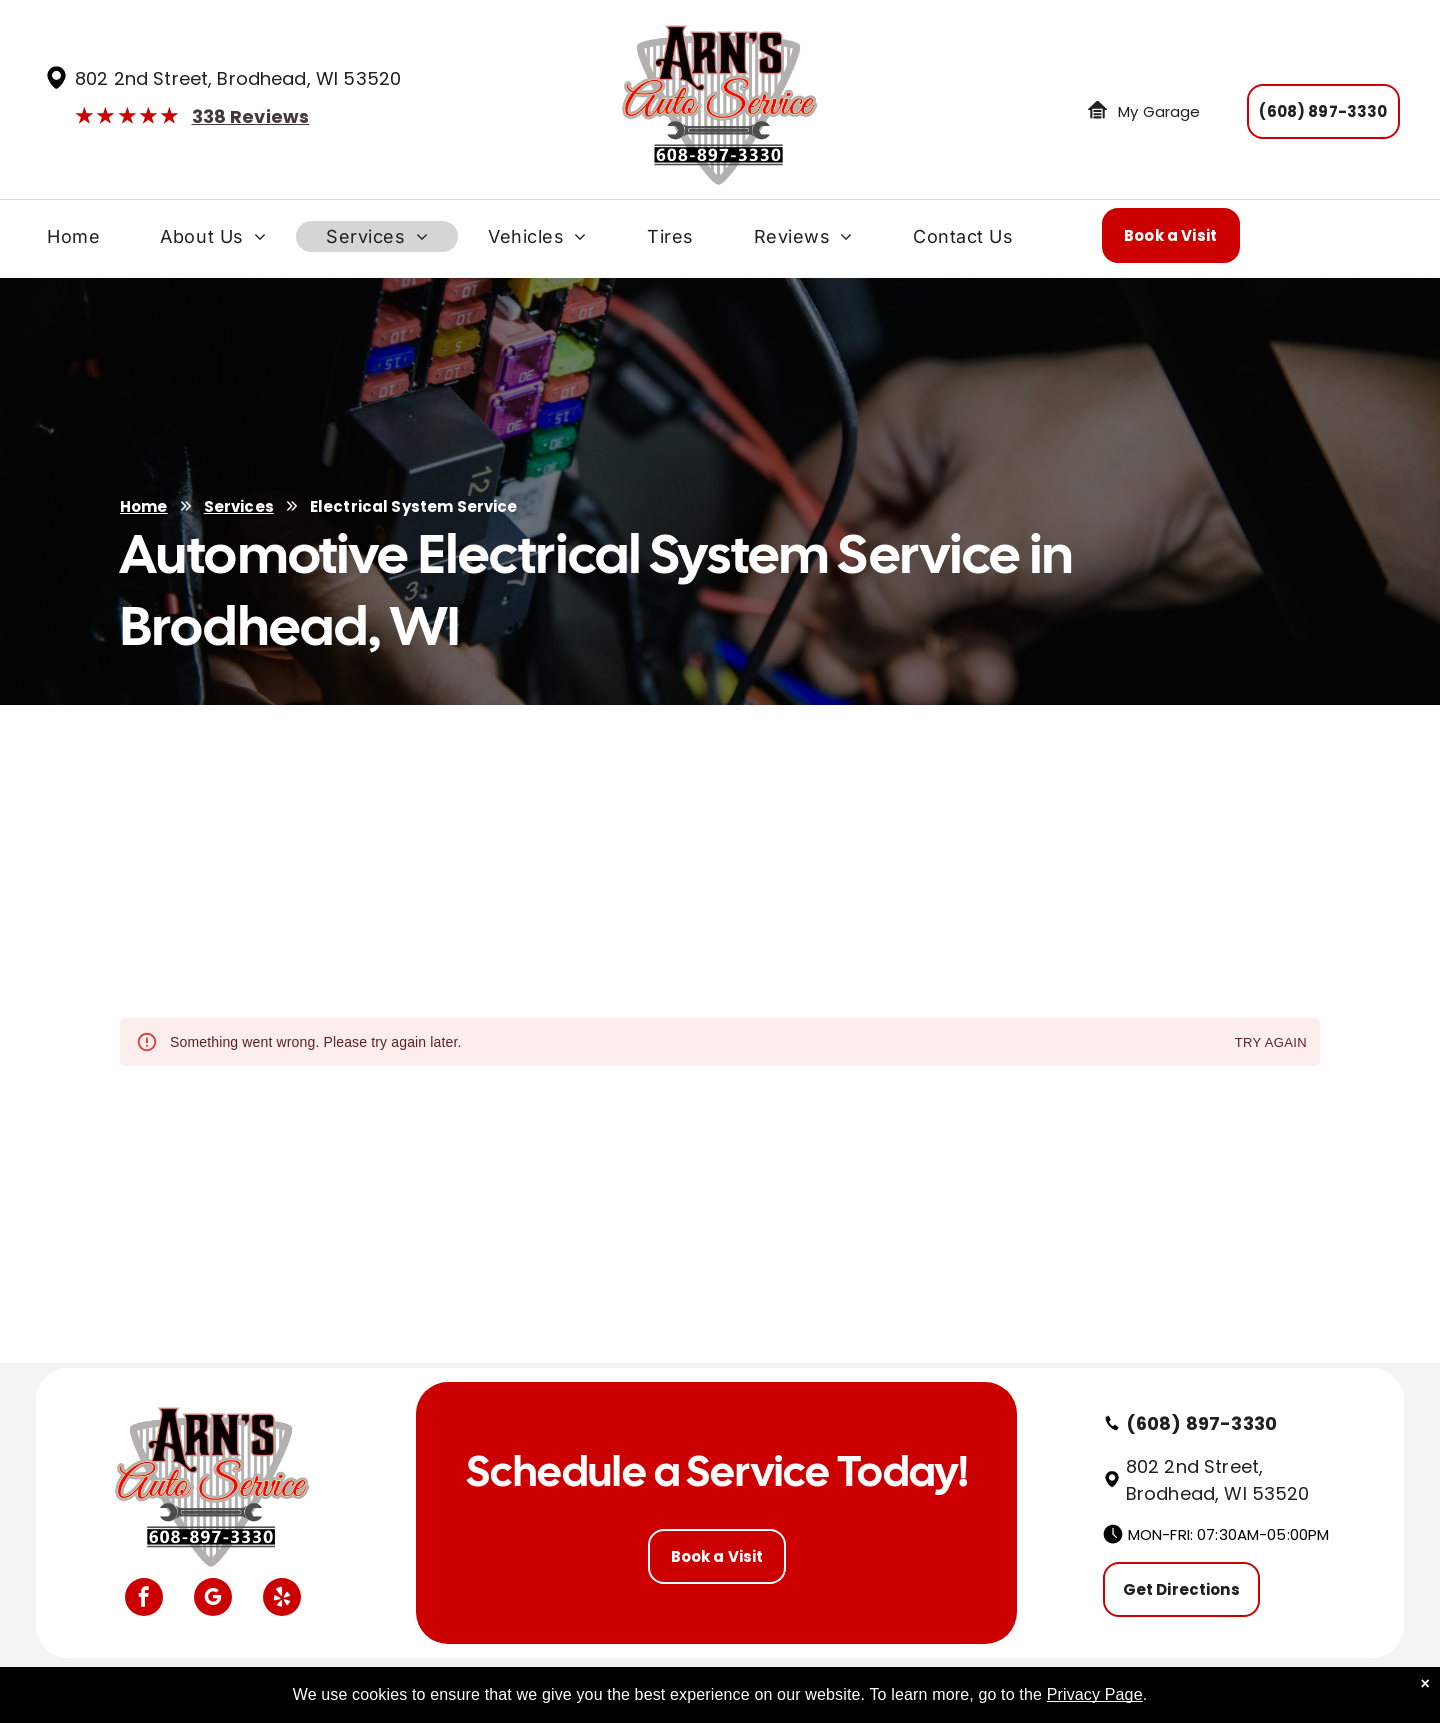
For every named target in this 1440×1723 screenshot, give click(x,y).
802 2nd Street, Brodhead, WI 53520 (238, 78)
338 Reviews (251, 116)
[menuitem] (73, 241)
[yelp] (282, 1599)
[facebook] (144, 1599)
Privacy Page (1095, 1694)
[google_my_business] (213, 1599)
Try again (1271, 1043)
